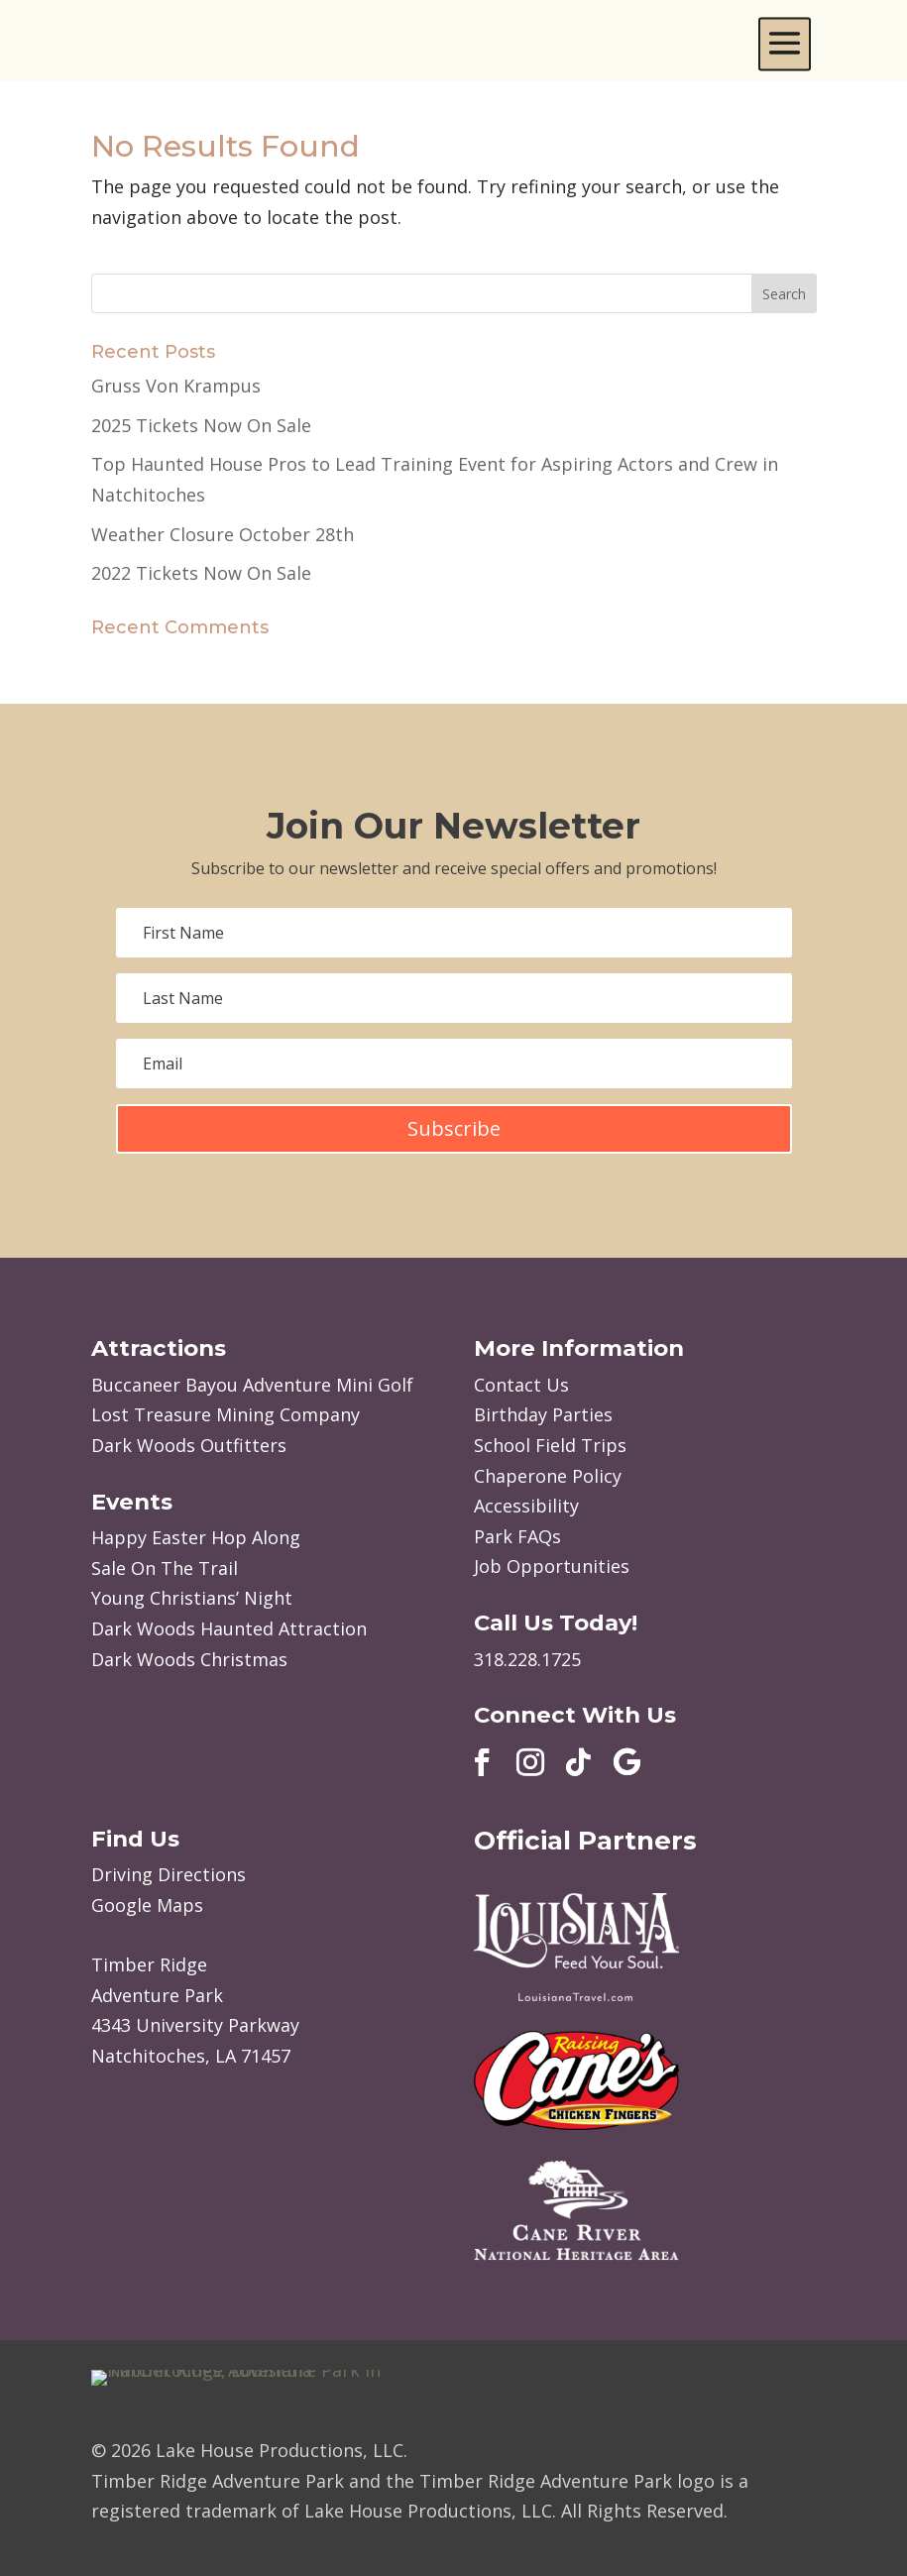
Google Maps (147, 1905)
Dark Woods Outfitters (188, 1445)
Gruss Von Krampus (176, 385)
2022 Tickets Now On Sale (201, 573)
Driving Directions (168, 1874)
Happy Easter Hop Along (195, 1537)
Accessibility (526, 1505)
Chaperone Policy (548, 1476)
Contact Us (521, 1385)
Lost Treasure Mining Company (225, 1414)
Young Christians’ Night (191, 1598)
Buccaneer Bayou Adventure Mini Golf (252, 1385)
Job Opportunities (551, 1566)
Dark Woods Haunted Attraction (229, 1628)
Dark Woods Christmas (189, 1659)
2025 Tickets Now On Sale (201, 425)
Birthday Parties (543, 1414)
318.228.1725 (527, 1659)
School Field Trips (550, 1445)
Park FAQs (517, 1536)
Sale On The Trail (164, 1568)
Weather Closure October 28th (222, 534)
